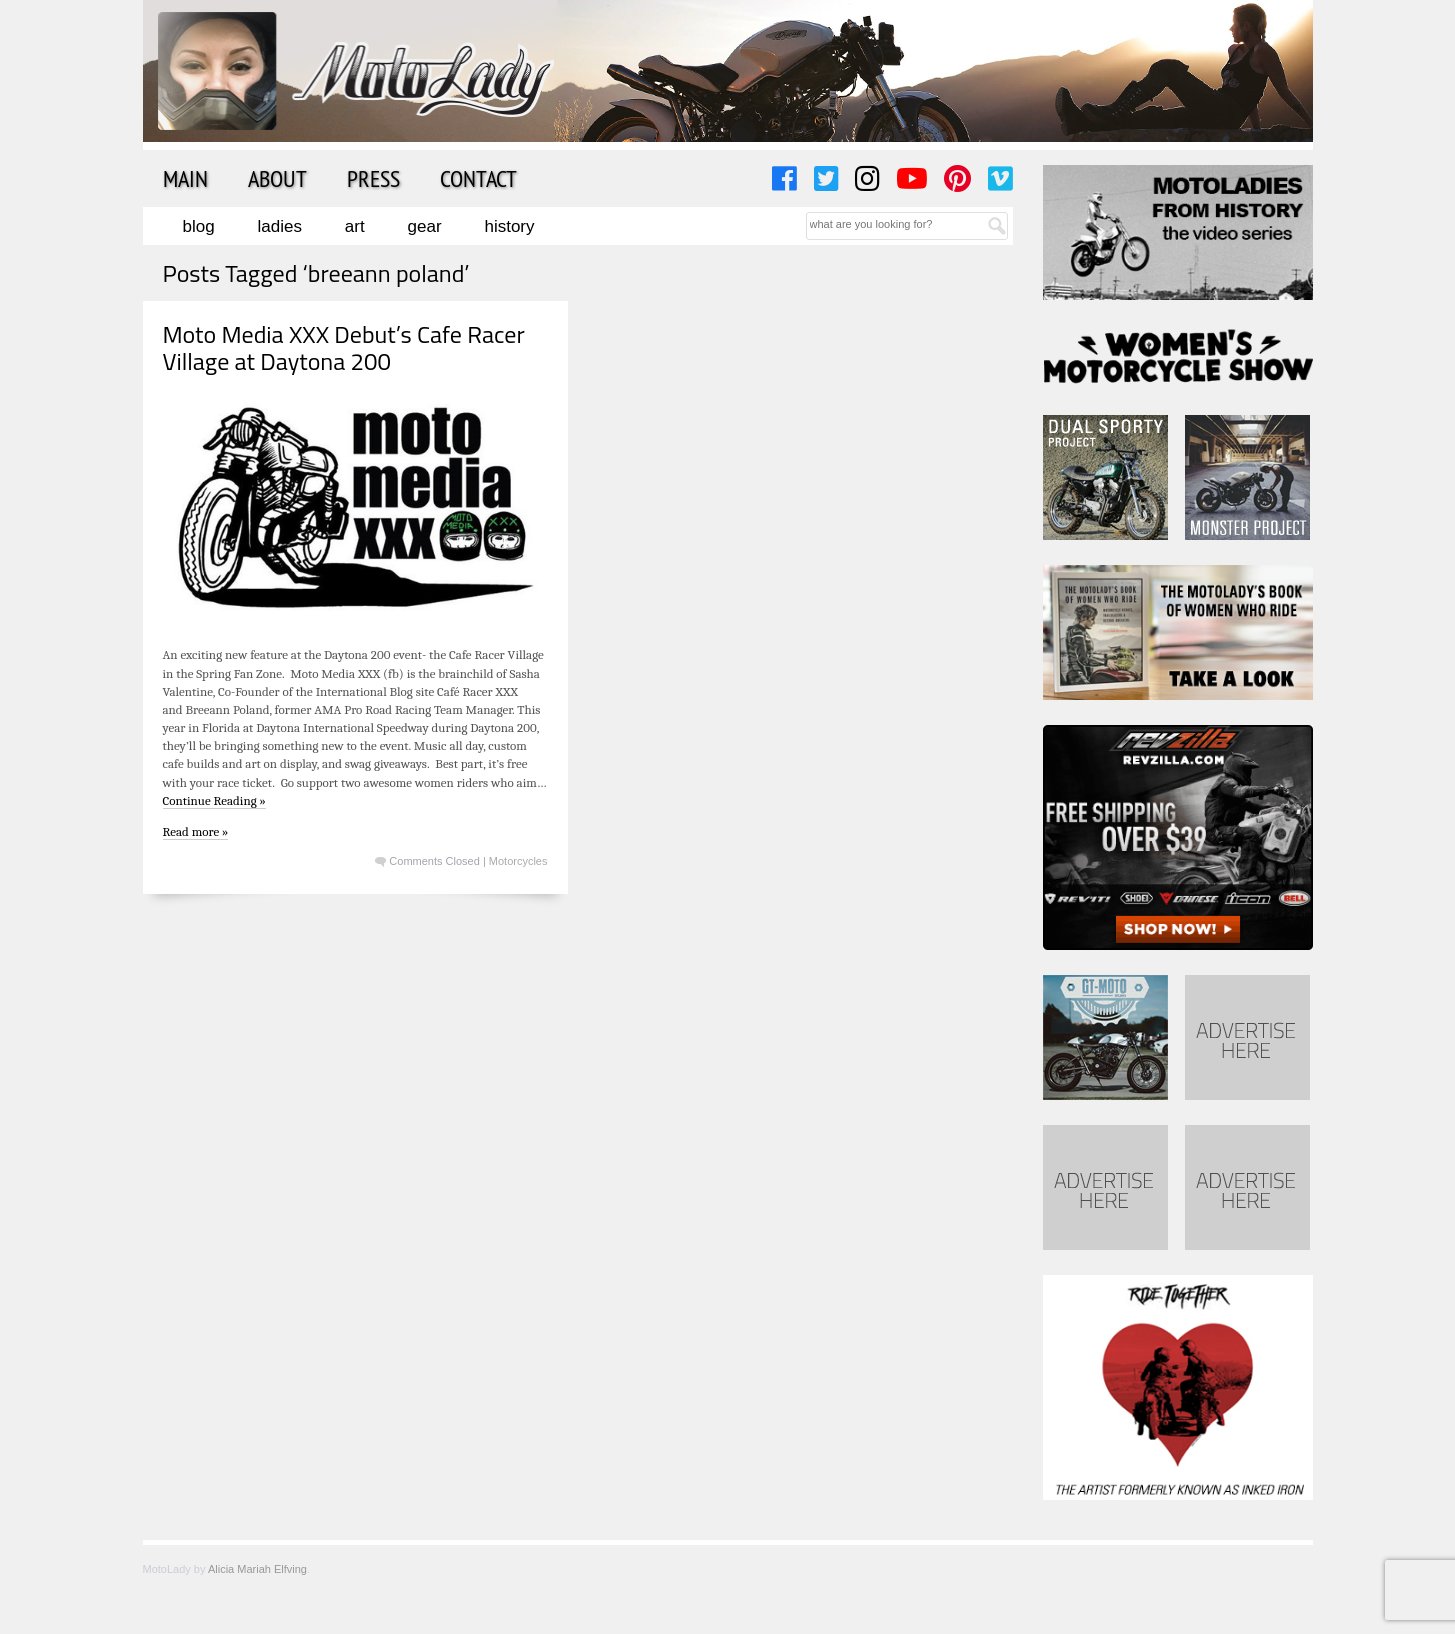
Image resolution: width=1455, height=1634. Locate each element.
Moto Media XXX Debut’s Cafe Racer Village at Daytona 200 (344, 347)
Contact (478, 178)
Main (185, 178)
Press (373, 178)
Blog (199, 226)
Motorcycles (518, 861)
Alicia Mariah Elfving (257, 1569)
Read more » (196, 831)
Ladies (280, 226)
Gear (425, 226)
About (277, 178)
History (509, 226)
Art (355, 226)
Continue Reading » (214, 800)
